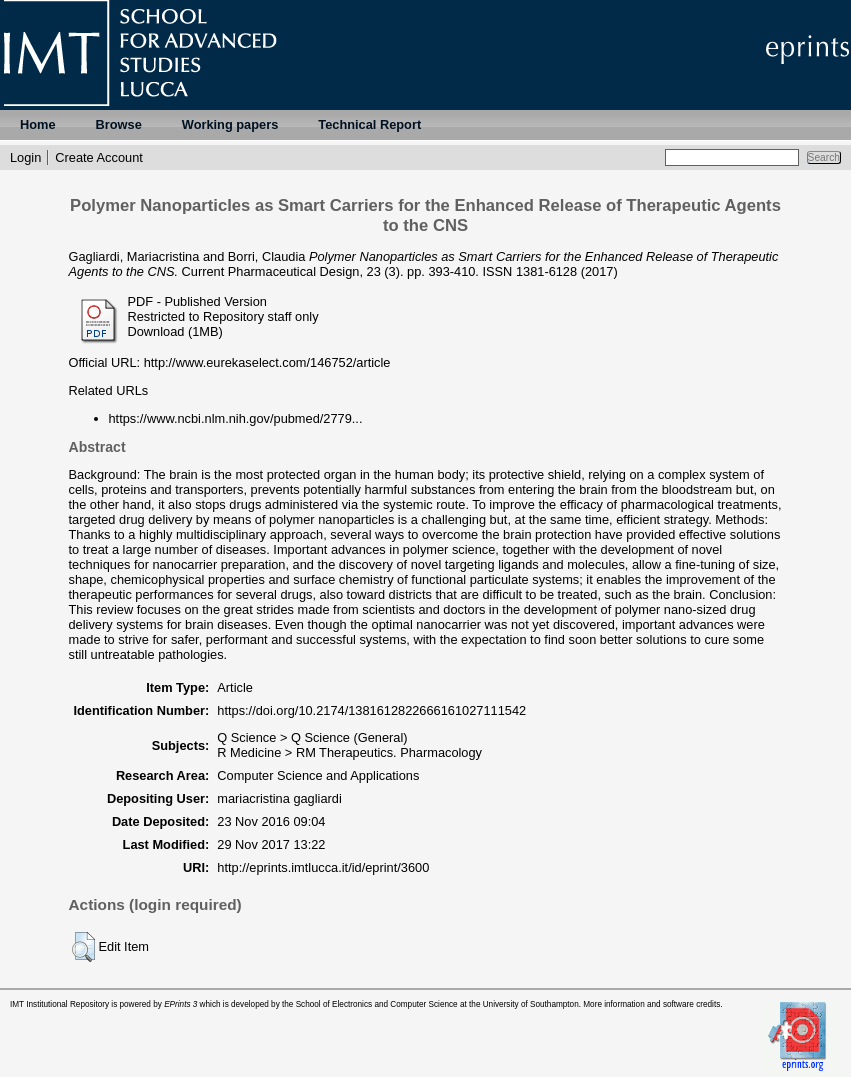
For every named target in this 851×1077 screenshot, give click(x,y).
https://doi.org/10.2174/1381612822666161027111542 (371, 710)
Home (38, 124)
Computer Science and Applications (318, 775)
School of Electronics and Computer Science (377, 1004)
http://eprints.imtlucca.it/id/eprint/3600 (323, 867)
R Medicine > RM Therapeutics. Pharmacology (349, 752)
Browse (119, 124)
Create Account (99, 157)
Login (25, 157)
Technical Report (369, 124)
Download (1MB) (175, 331)
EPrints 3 (180, 1004)
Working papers (230, 124)
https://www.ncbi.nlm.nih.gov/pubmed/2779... (236, 418)
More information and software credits (651, 1004)
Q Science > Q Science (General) (312, 737)
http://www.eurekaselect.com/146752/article (267, 362)
